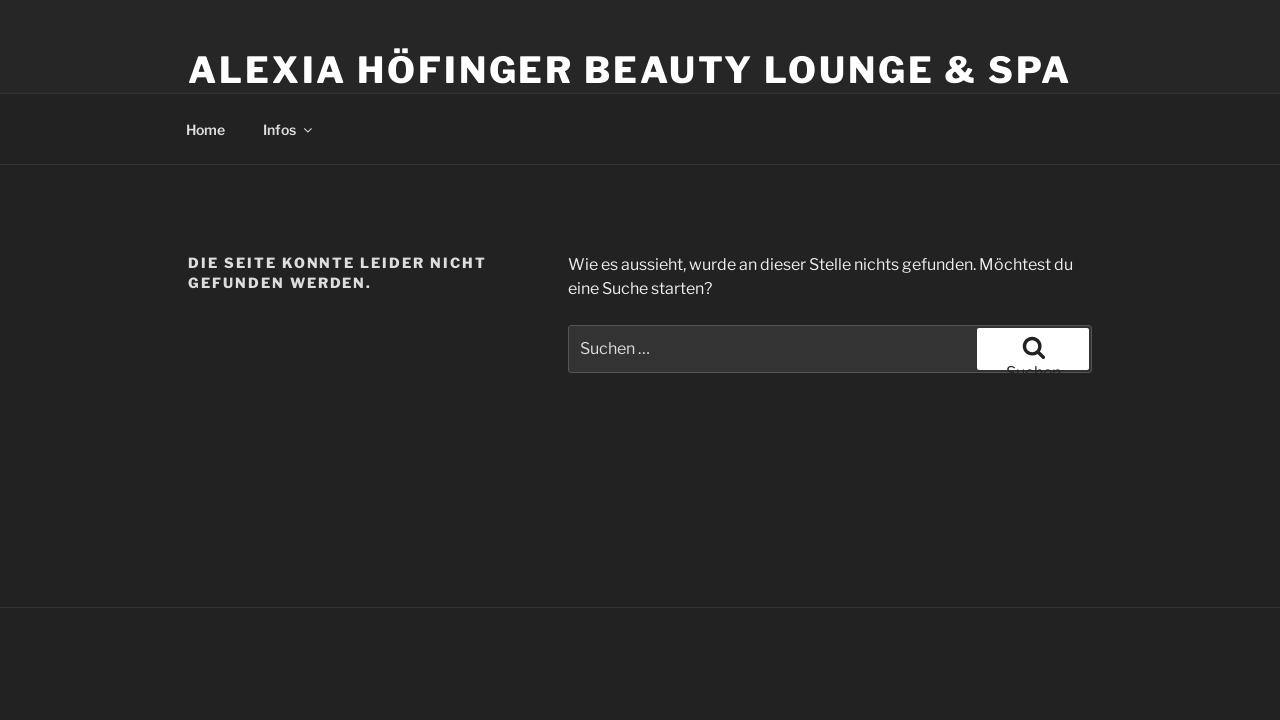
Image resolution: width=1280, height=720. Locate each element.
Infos (289, 129)
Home (205, 129)
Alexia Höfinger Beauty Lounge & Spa (630, 70)
